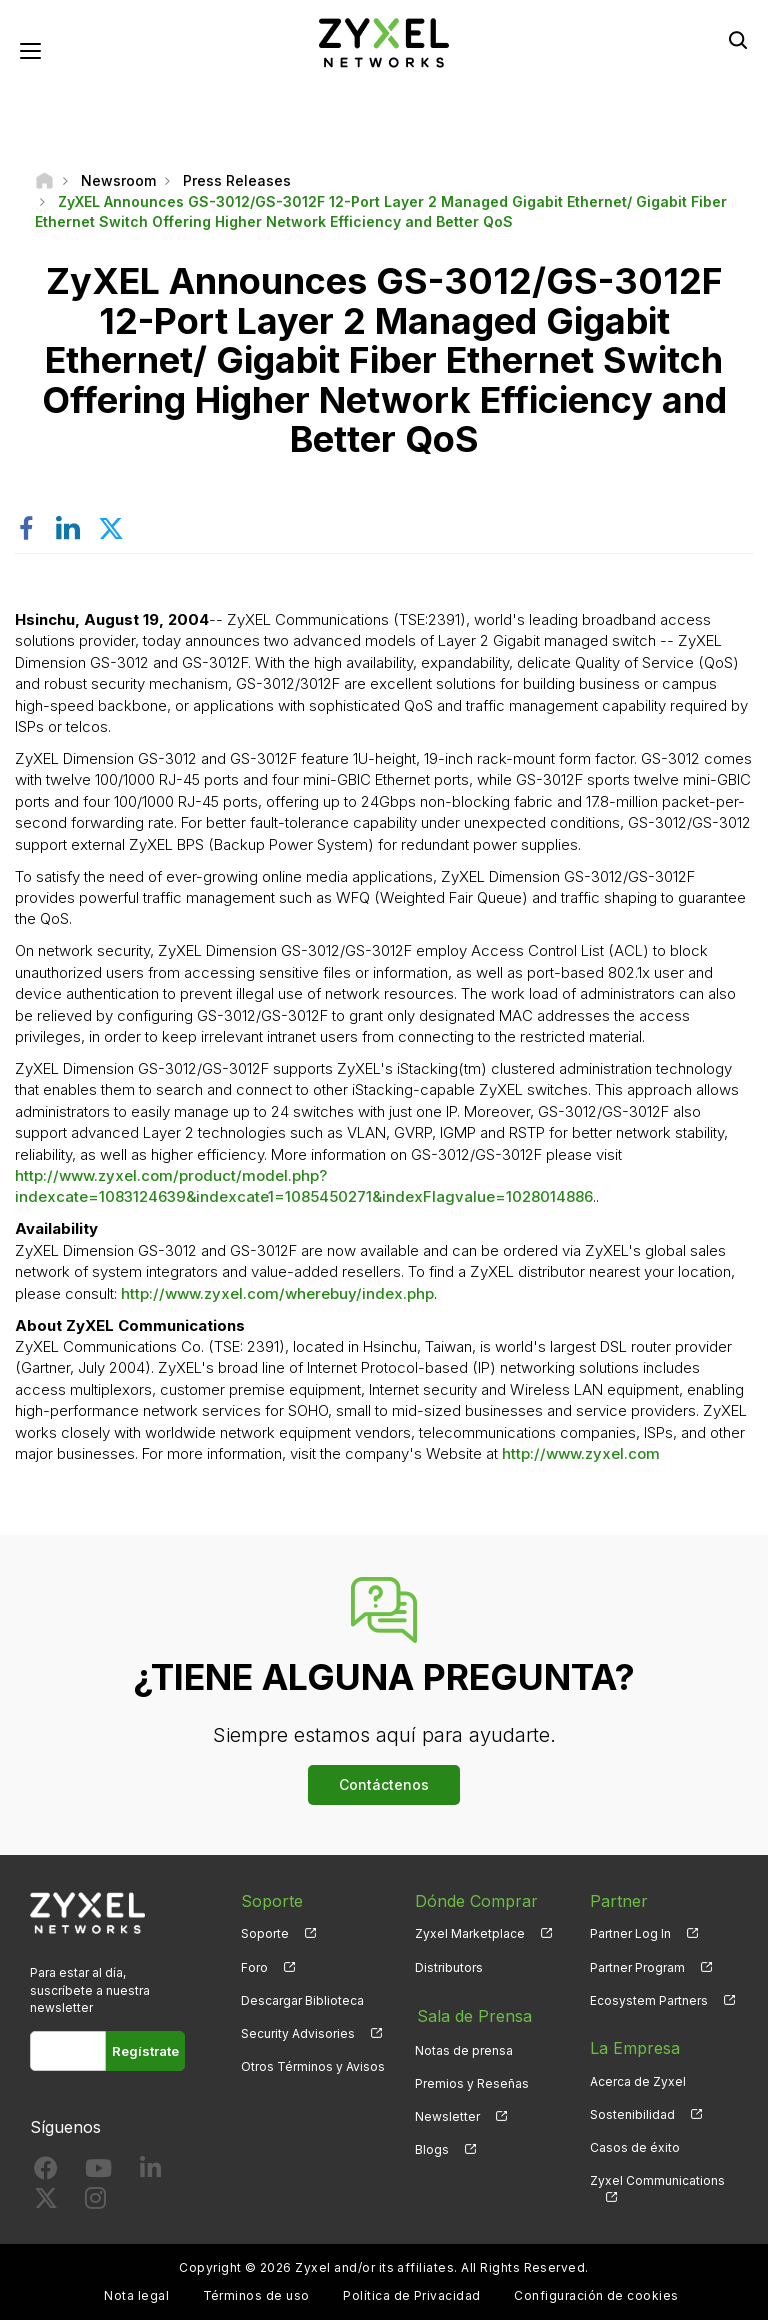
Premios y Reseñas (472, 2082)
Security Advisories (298, 2034)
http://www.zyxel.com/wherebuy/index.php (277, 1293)
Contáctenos (384, 1784)
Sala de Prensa (472, 2016)
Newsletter (447, 2115)
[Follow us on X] (46, 2203)
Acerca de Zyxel (638, 2082)
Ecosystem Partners (649, 2001)
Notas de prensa (464, 2048)
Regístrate (145, 2052)
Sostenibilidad (632, 2115)
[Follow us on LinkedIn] (150, 2173)
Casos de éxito (635, 2148)
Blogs (432, 2148)
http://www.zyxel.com (581, 1454)
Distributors (449, 1967)
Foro (254, 1967)
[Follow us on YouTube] (98, 2173)
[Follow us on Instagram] (95, 2203)
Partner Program (637, 1967)
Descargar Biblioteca (302, 2001)
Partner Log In (630, 1934)
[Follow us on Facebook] (46, 2173)
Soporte (265, 1934)
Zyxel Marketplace (470, 1934)
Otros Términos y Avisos (313, 2067)
